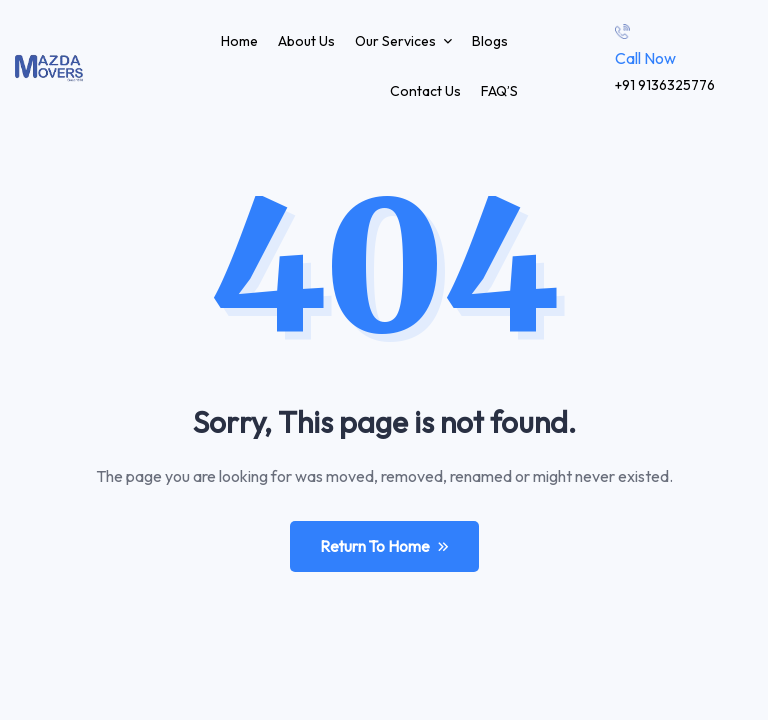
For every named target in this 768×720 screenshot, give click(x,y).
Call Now (645, 58)
